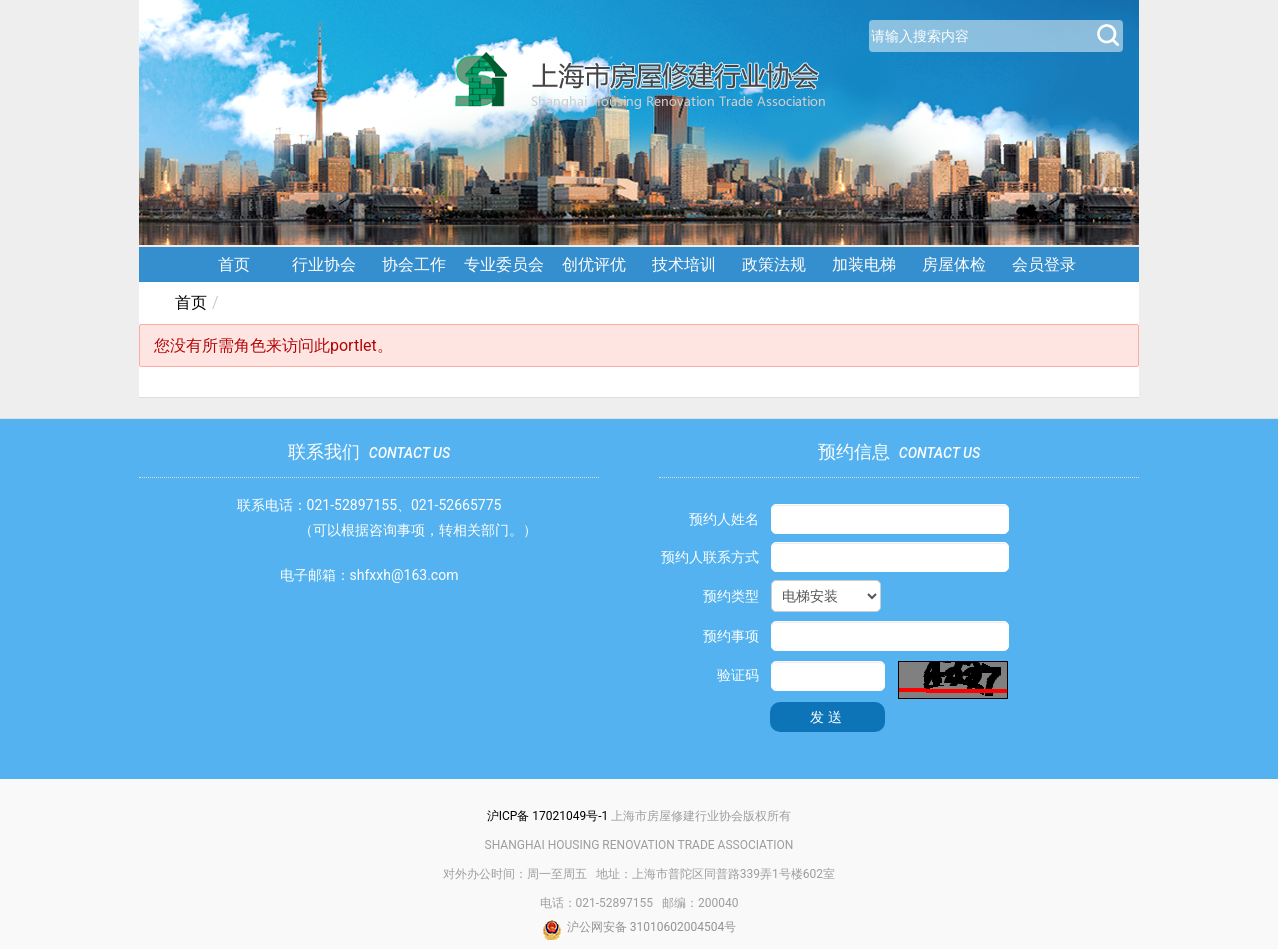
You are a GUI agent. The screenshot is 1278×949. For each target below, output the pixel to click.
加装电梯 (864, 264)
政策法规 (774, 264)
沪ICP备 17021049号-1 (548, 816)
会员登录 (1044, 264)
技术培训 (684, 264)
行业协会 (324, 264)
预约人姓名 (724, 519)
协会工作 (414, 264)
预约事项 (731, 636)
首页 (234, 264)
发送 (828, 717)
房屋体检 (954, 264)
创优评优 (594, 264)
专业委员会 (504, 264)
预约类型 (731, 596)
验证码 (738, 675)
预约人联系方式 (710, 557)
